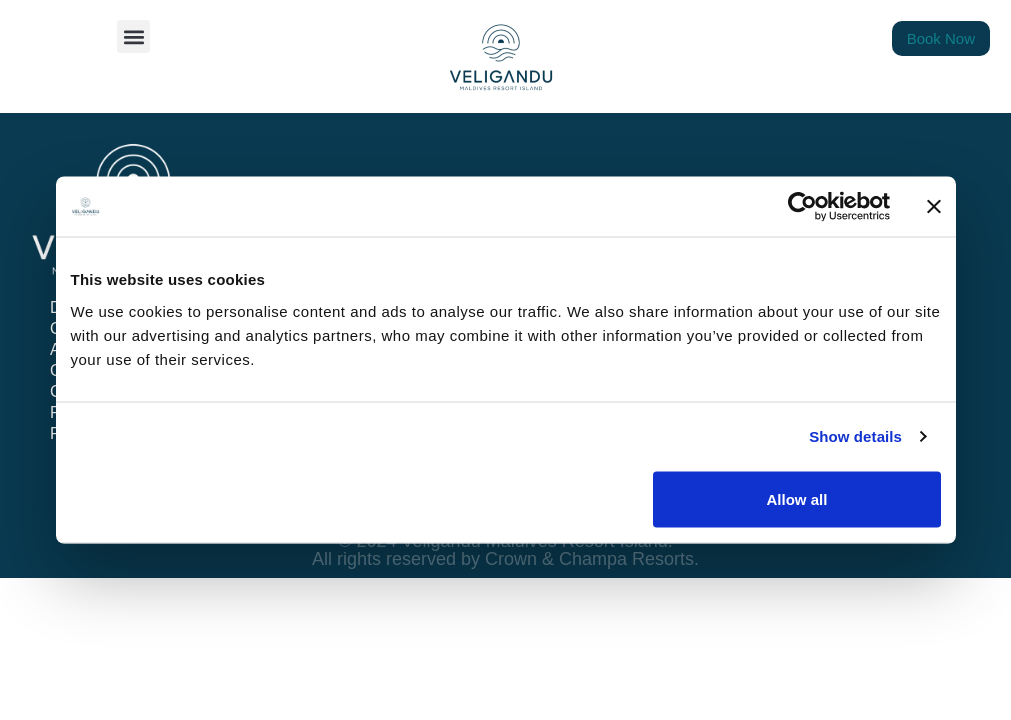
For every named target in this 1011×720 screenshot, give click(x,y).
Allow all (797, 498)
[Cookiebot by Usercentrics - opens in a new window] (802, 207)
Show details (855, 436)
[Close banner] (934, 207)
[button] (133, 36)
